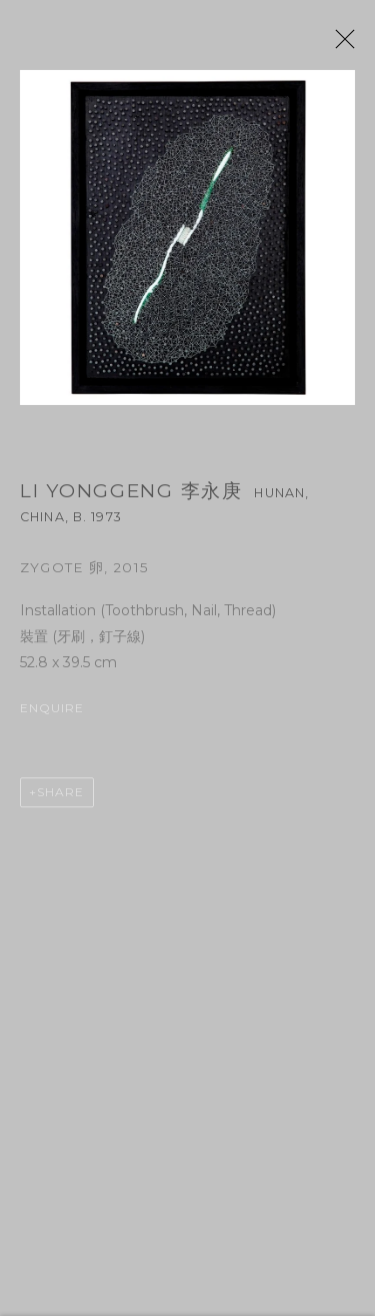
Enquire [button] (52, 715)
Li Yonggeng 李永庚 (131, 498)
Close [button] (357, 45)
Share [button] (60, 799)
